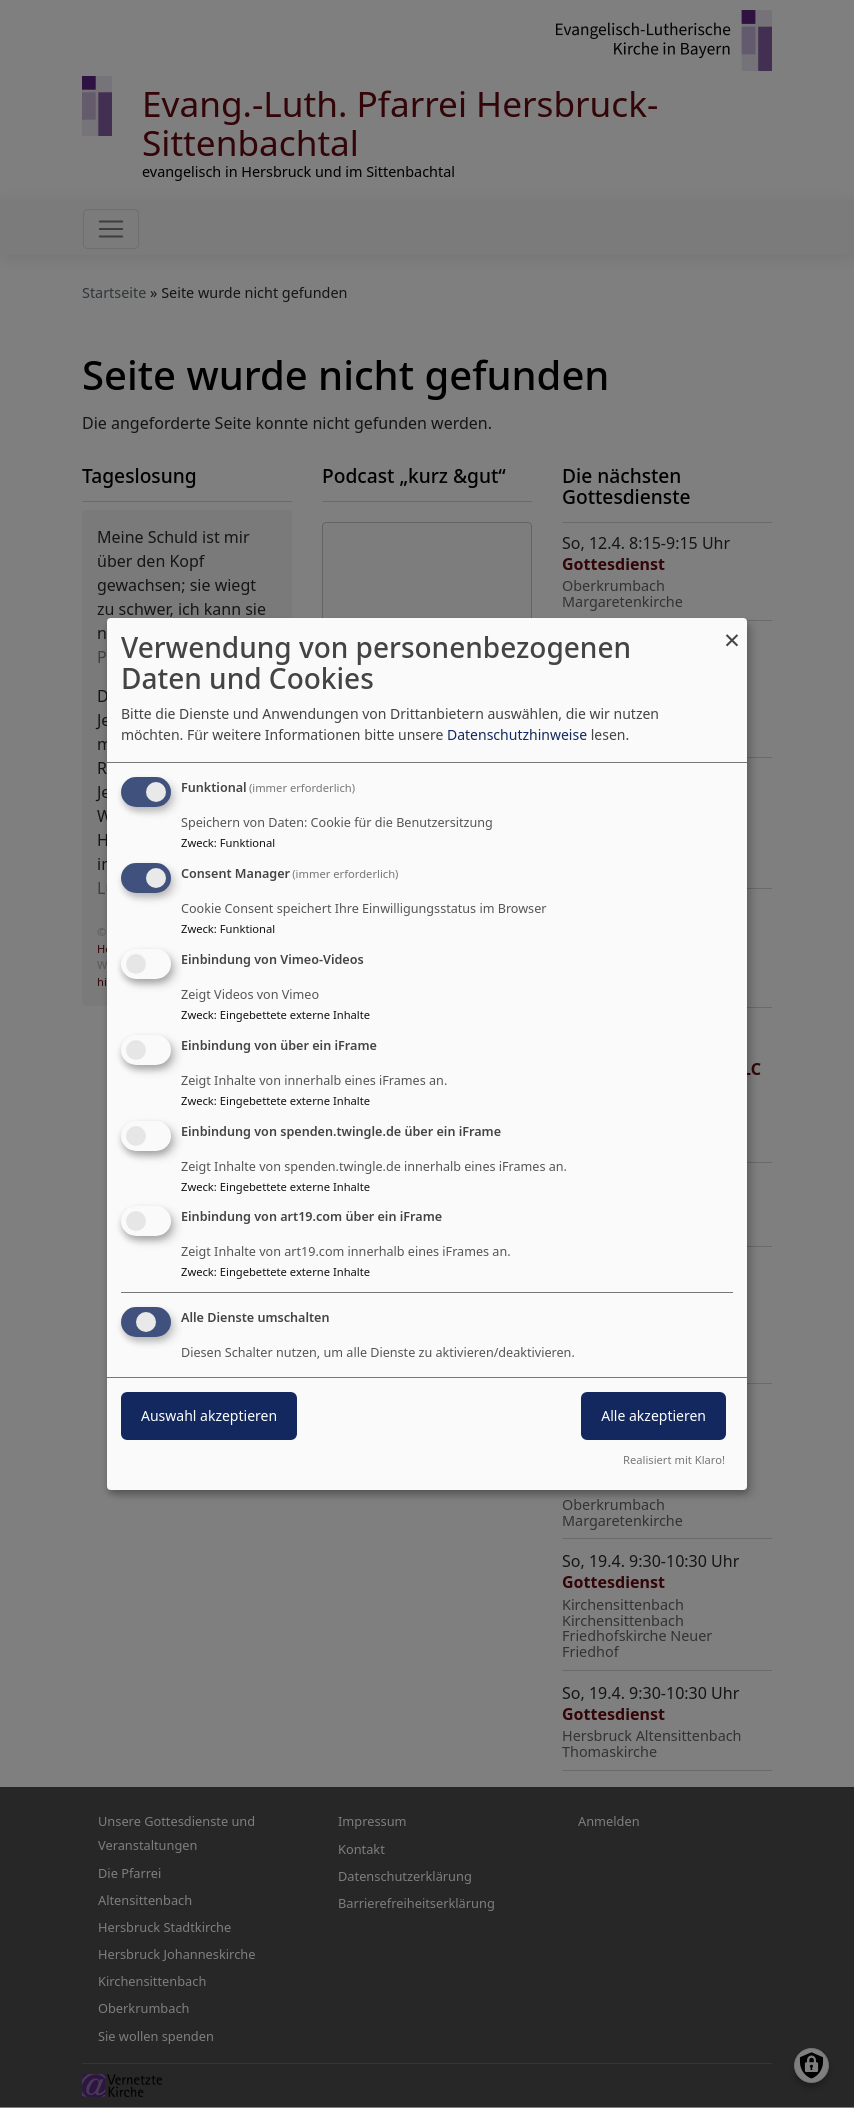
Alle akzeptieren (653, 1415)
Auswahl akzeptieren (209, 1415)
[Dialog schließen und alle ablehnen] (732, 630)
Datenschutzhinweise (517, 734)
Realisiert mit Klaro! (674, 1459)
